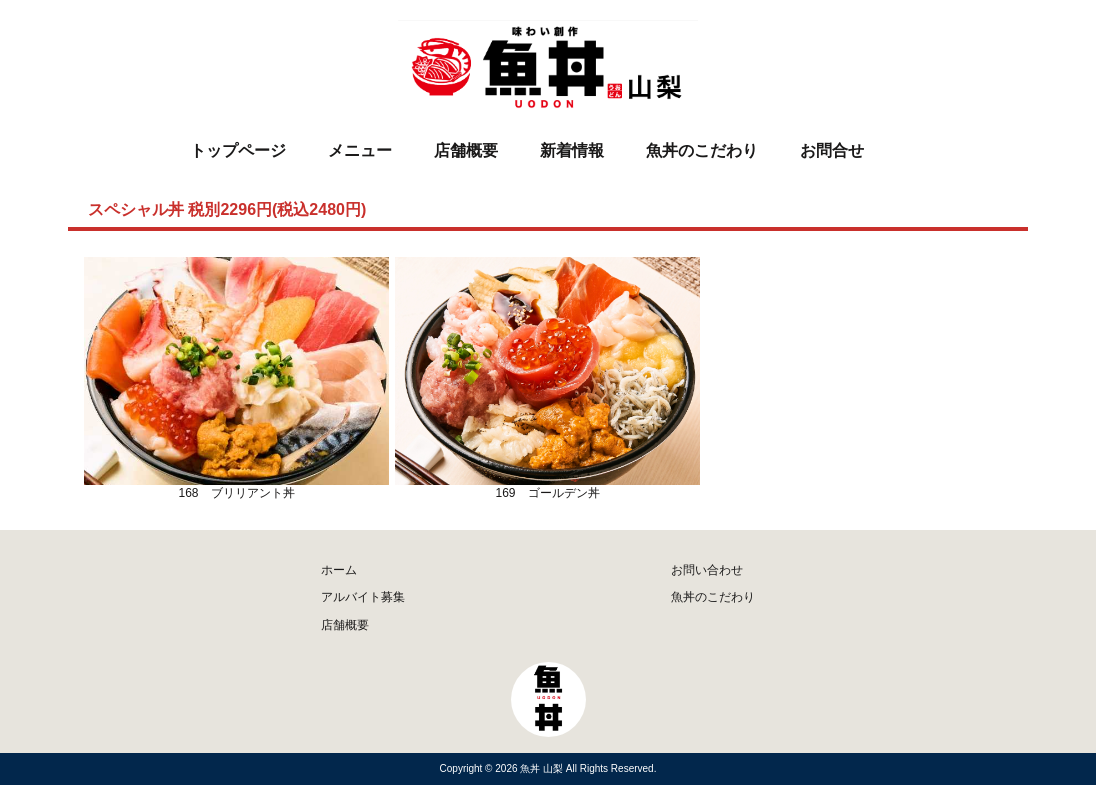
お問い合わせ (707, 570)
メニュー (360, 150)
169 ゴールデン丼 (547, 379)
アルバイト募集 (363, 597)
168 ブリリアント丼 (236, 379)
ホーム (339, 570)
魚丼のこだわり (702, 150)
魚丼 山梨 (543, 768)
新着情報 (572, 150)
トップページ (238, 150)
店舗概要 (466, 150)
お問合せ (832, 150)
